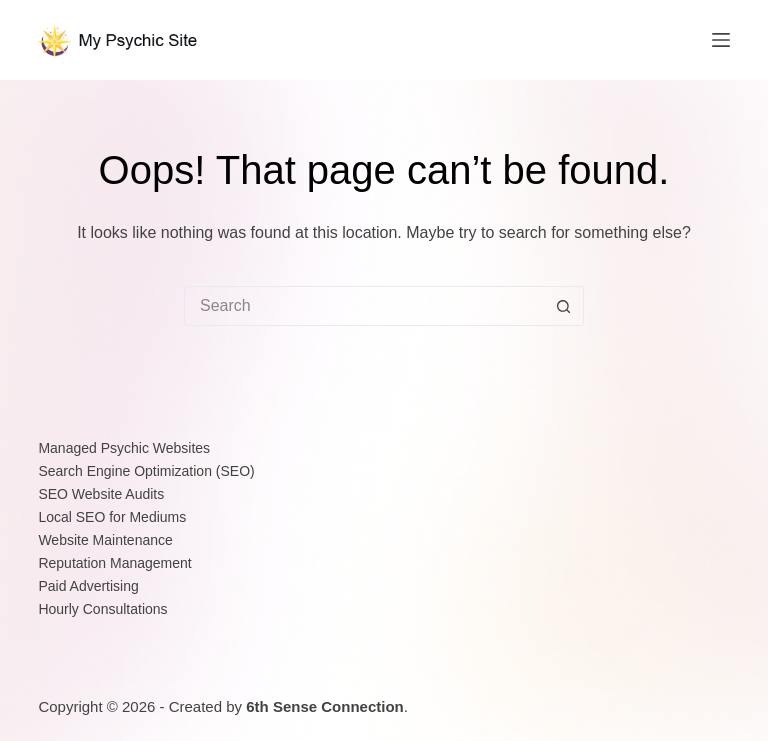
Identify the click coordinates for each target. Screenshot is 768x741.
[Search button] (564, 306)
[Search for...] (364, 306)
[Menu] (721, 40)
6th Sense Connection (325, 706)
